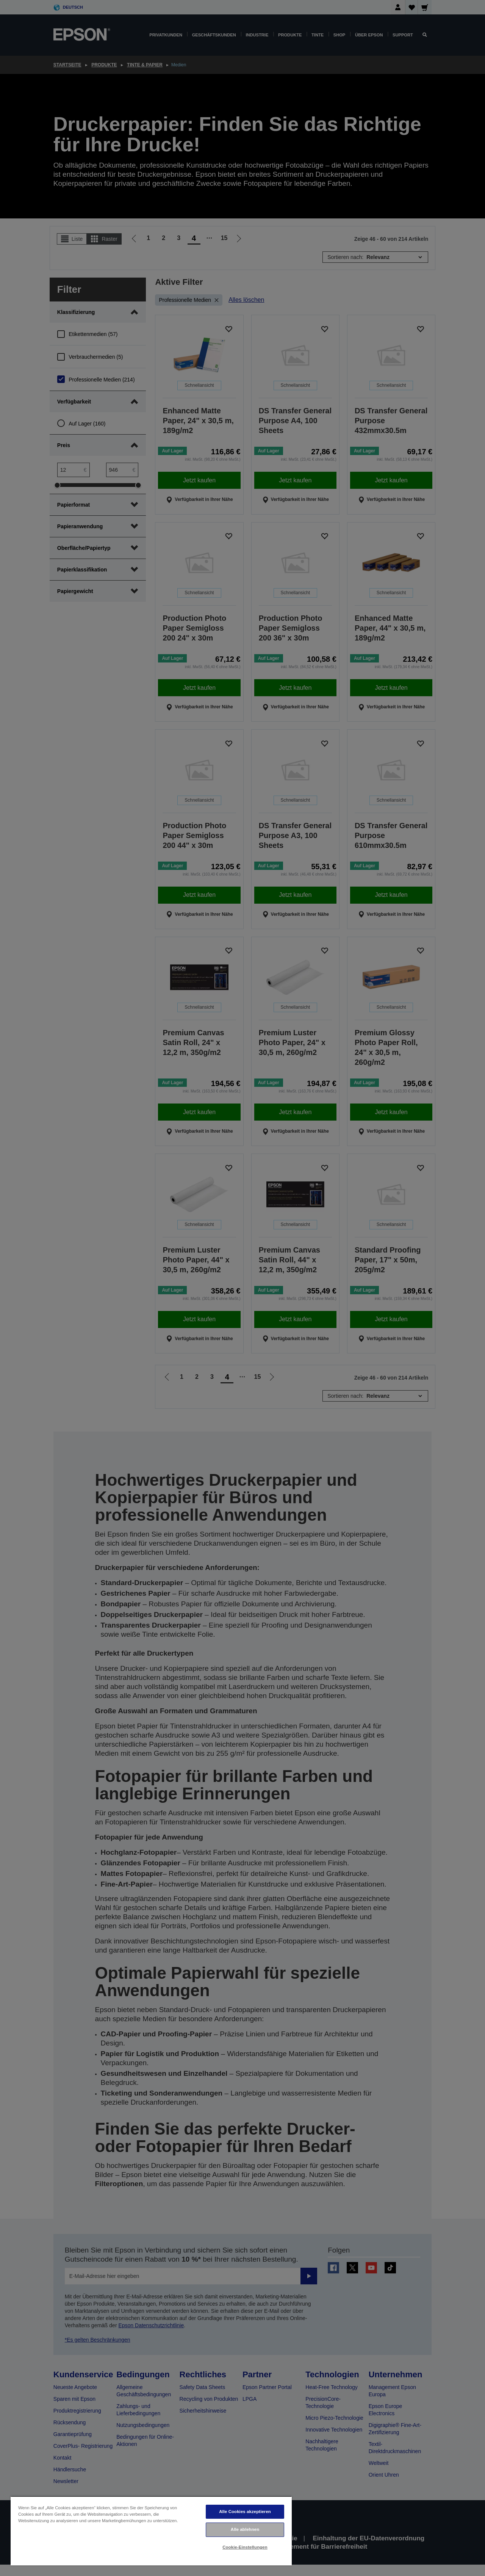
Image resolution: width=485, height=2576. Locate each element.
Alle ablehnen (245, 2529)
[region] (151, 2530)
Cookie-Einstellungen (245, 2547)
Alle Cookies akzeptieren (245, 2511)
